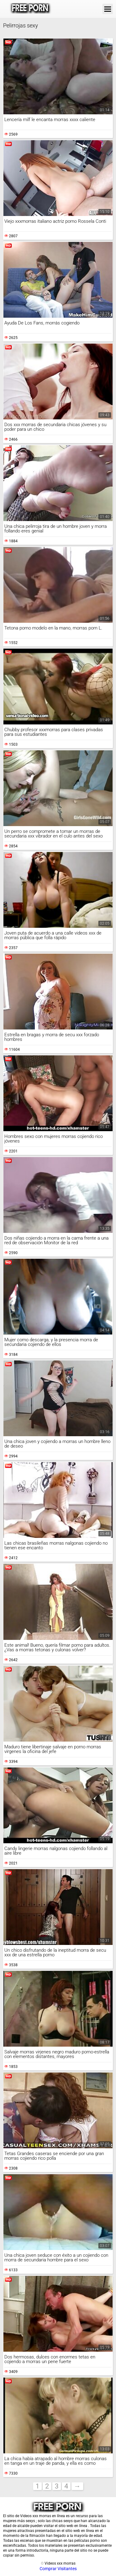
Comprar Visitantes (58, 2568)
